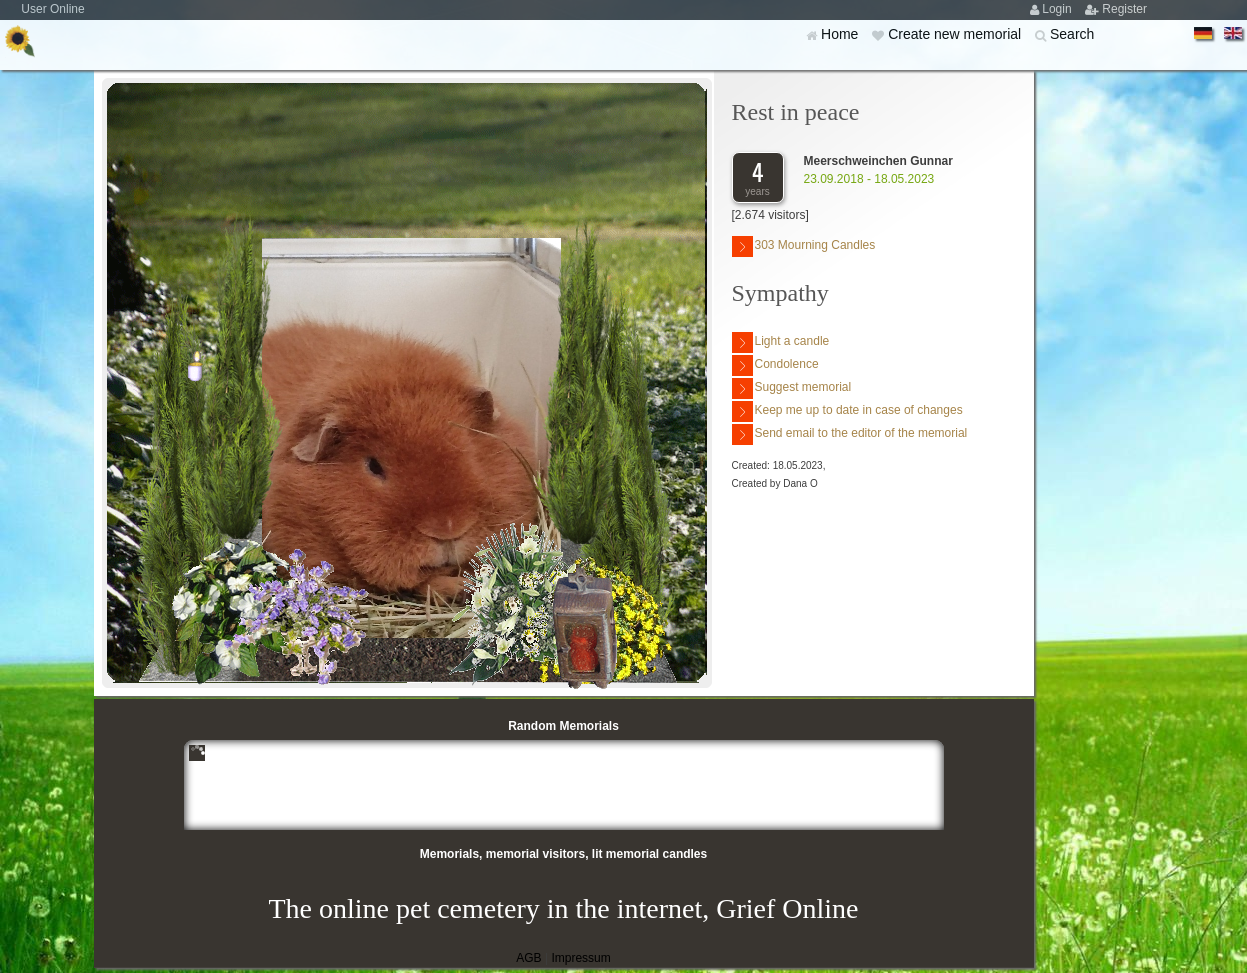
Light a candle (781, 342)
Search (1072, 34)
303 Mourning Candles (804, 246)
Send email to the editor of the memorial (850, 434)
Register (1124, 9)
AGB (528, 958)
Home (841, 34)
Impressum (580, 958)
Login (1058, 9)
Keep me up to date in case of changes (847, 411)
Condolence (775, 365)
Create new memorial (956, 34)
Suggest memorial (792, 388)
